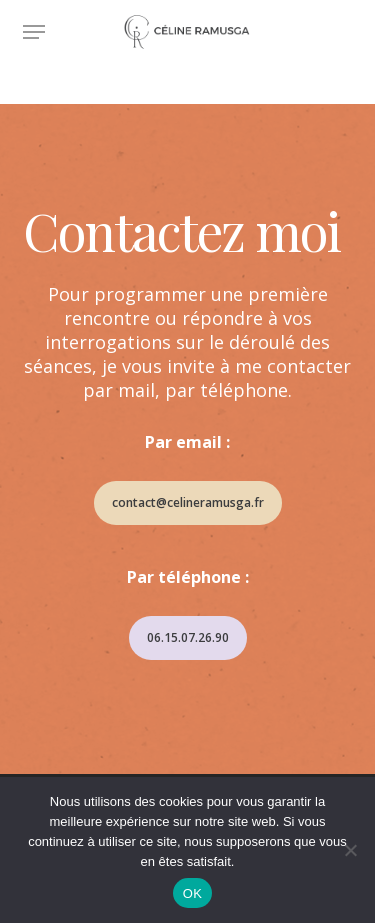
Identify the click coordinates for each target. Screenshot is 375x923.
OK (192, 893)
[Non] (350, 850)
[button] (34, 32)
